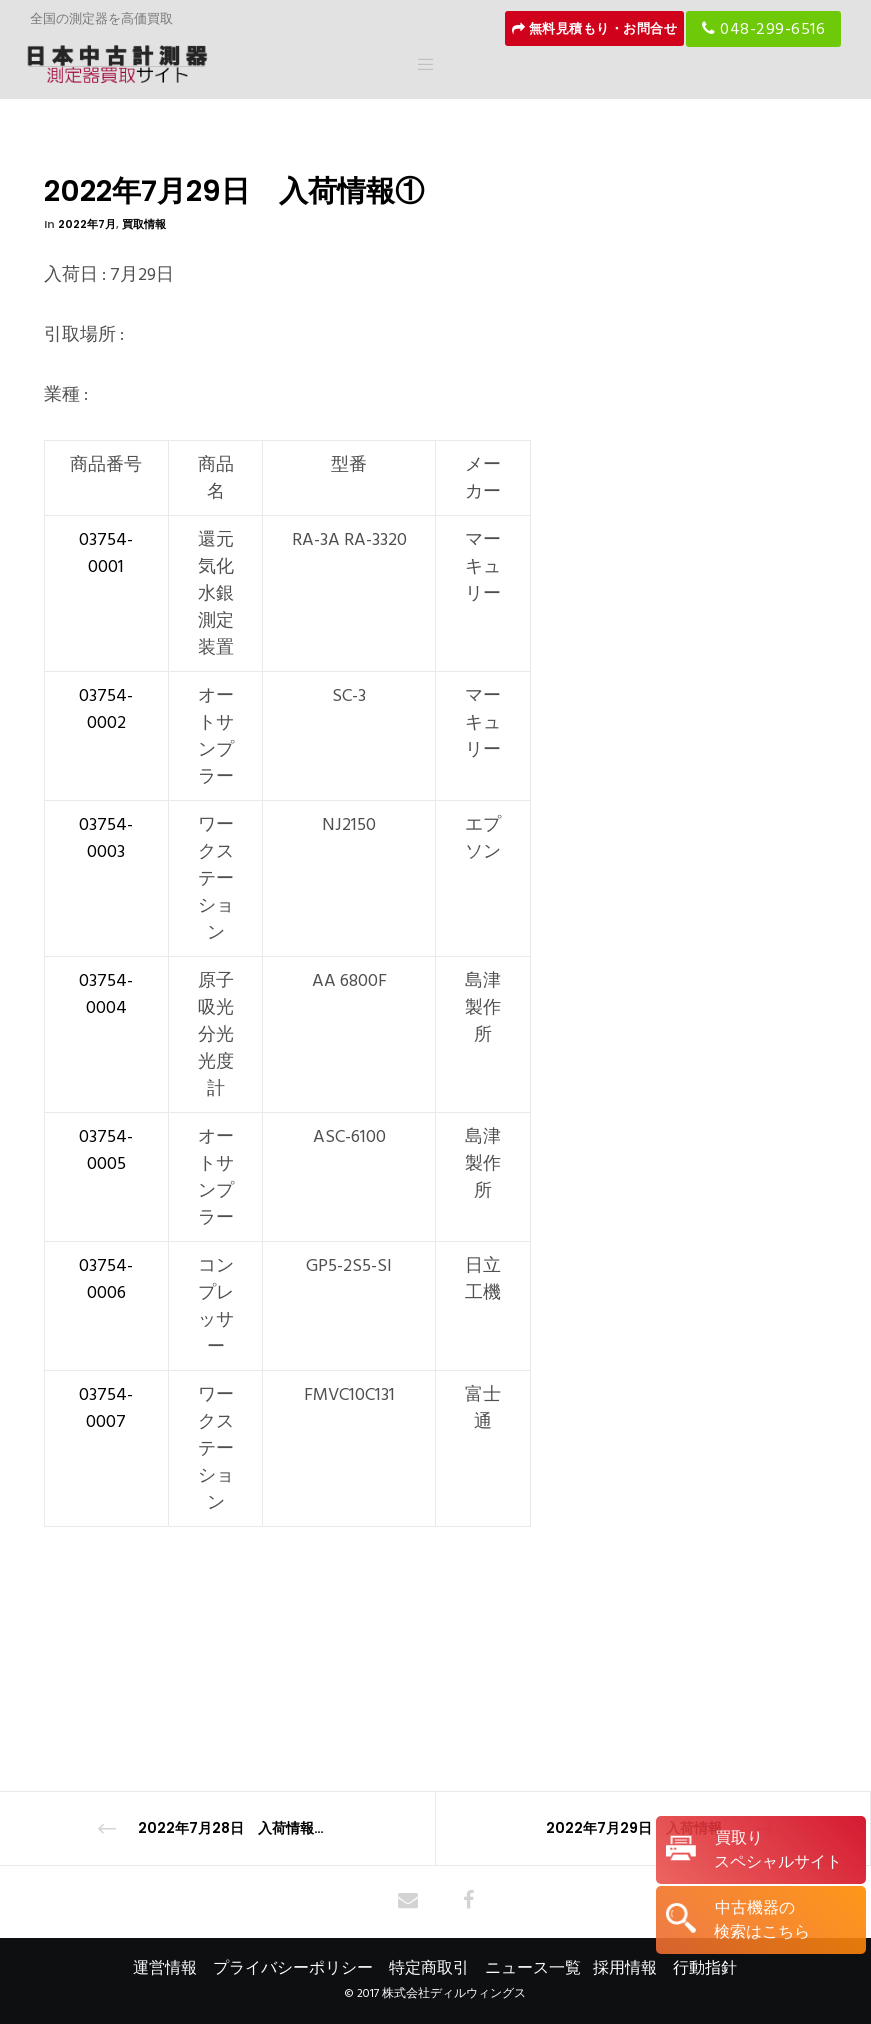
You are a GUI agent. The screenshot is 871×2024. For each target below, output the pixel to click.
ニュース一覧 (533, 1968)
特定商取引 (429, 1968)
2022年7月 (87, 224)
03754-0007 (106, 1408)
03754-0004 (106, 994)
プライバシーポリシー (293, 1968)
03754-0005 (106, 1150)
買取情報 (144, 224)
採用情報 (625, 1968)
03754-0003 (106, 838)
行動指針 (705, 1968)
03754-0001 (106, 553)
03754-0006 (106, 1279)
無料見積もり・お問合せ (595, 29)
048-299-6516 (763, 29)
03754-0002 (106, 709)
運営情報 (165, 1968)
